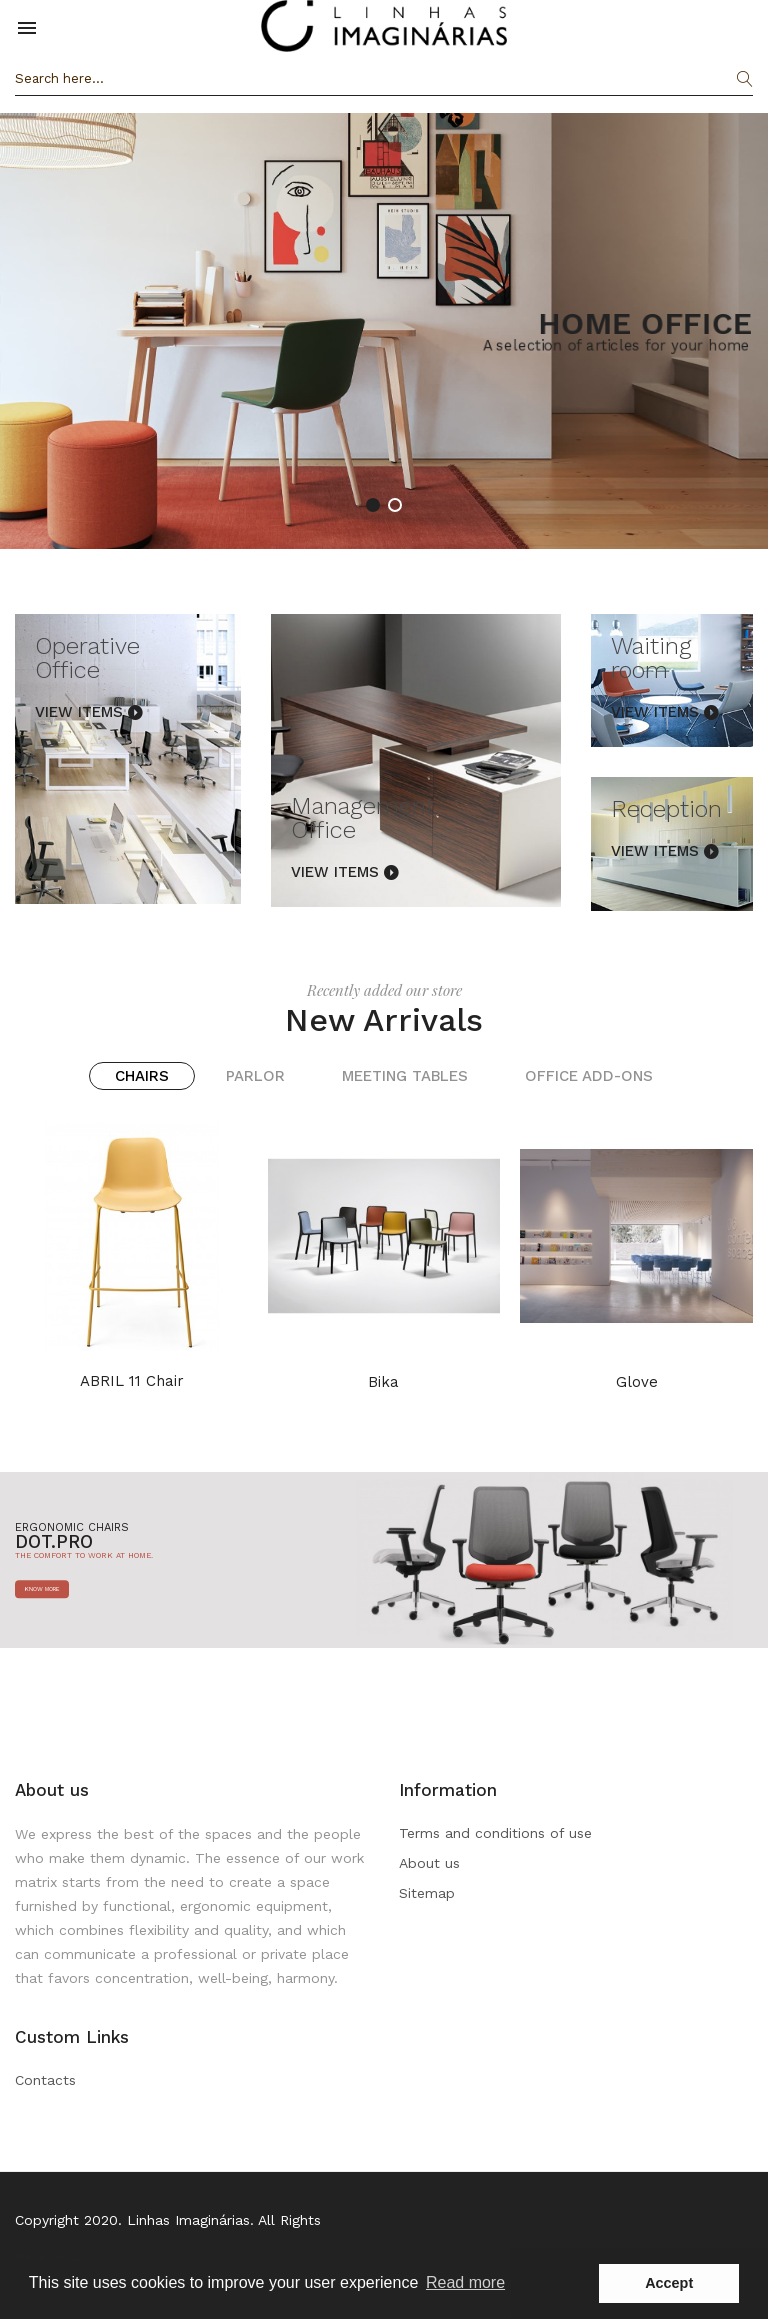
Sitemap (427, 1893)
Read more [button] (465, 2282)
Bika (383, 1382)
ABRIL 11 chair (132, 1381)
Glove (637, 1382)
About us (429, 1863)
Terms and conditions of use (495, 1833)
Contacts (45, 2080)
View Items (79, 712)
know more (42, 1588)
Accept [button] (669, 2283)
